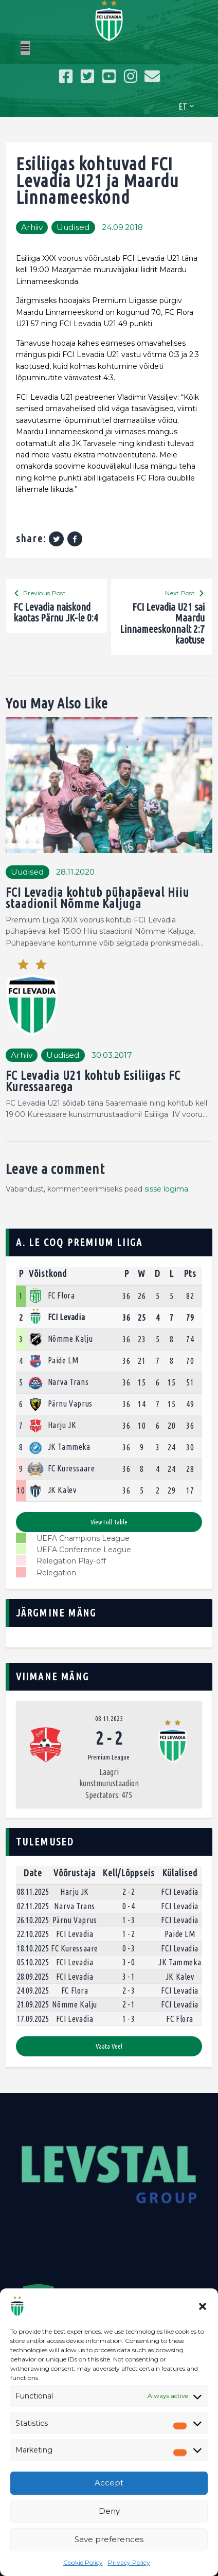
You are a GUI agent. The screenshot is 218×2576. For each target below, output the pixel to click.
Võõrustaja (74, 1873)
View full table (109, 1521)
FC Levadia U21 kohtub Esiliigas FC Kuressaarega (93, 1081)
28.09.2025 (33, 1976)
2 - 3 (128, 1990)
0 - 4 (128, 1906)
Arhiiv (32, 227)
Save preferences (109, 2539)
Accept (109, 2483)
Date (33, 1873)
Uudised (73, 227)
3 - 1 (128, 1976)
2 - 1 (128, 2004)
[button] (202, 2306)
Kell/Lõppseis (128, 1873)
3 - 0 (128, 1962)
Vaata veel (109, 2046)
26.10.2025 (33, 1920)
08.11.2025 (109, 1718)
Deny (109, 2511)
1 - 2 (128, 1934)
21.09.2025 (33, 2004)
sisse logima (166, 1189)
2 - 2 (128, 1891)
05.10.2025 (33, 1962)
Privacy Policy (129, 2562)
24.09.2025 (33, 1990)
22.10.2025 (33, 1934)
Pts (190, 1273)
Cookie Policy (83, 2562)
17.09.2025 (33, 2018)
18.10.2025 (33, 1948)
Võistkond (48, 1273)
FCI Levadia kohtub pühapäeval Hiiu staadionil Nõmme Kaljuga (97, 898)
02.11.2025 (33, 1906)
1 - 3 (128, 1920)
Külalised (179, 1873)
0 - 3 (128, 1948)
